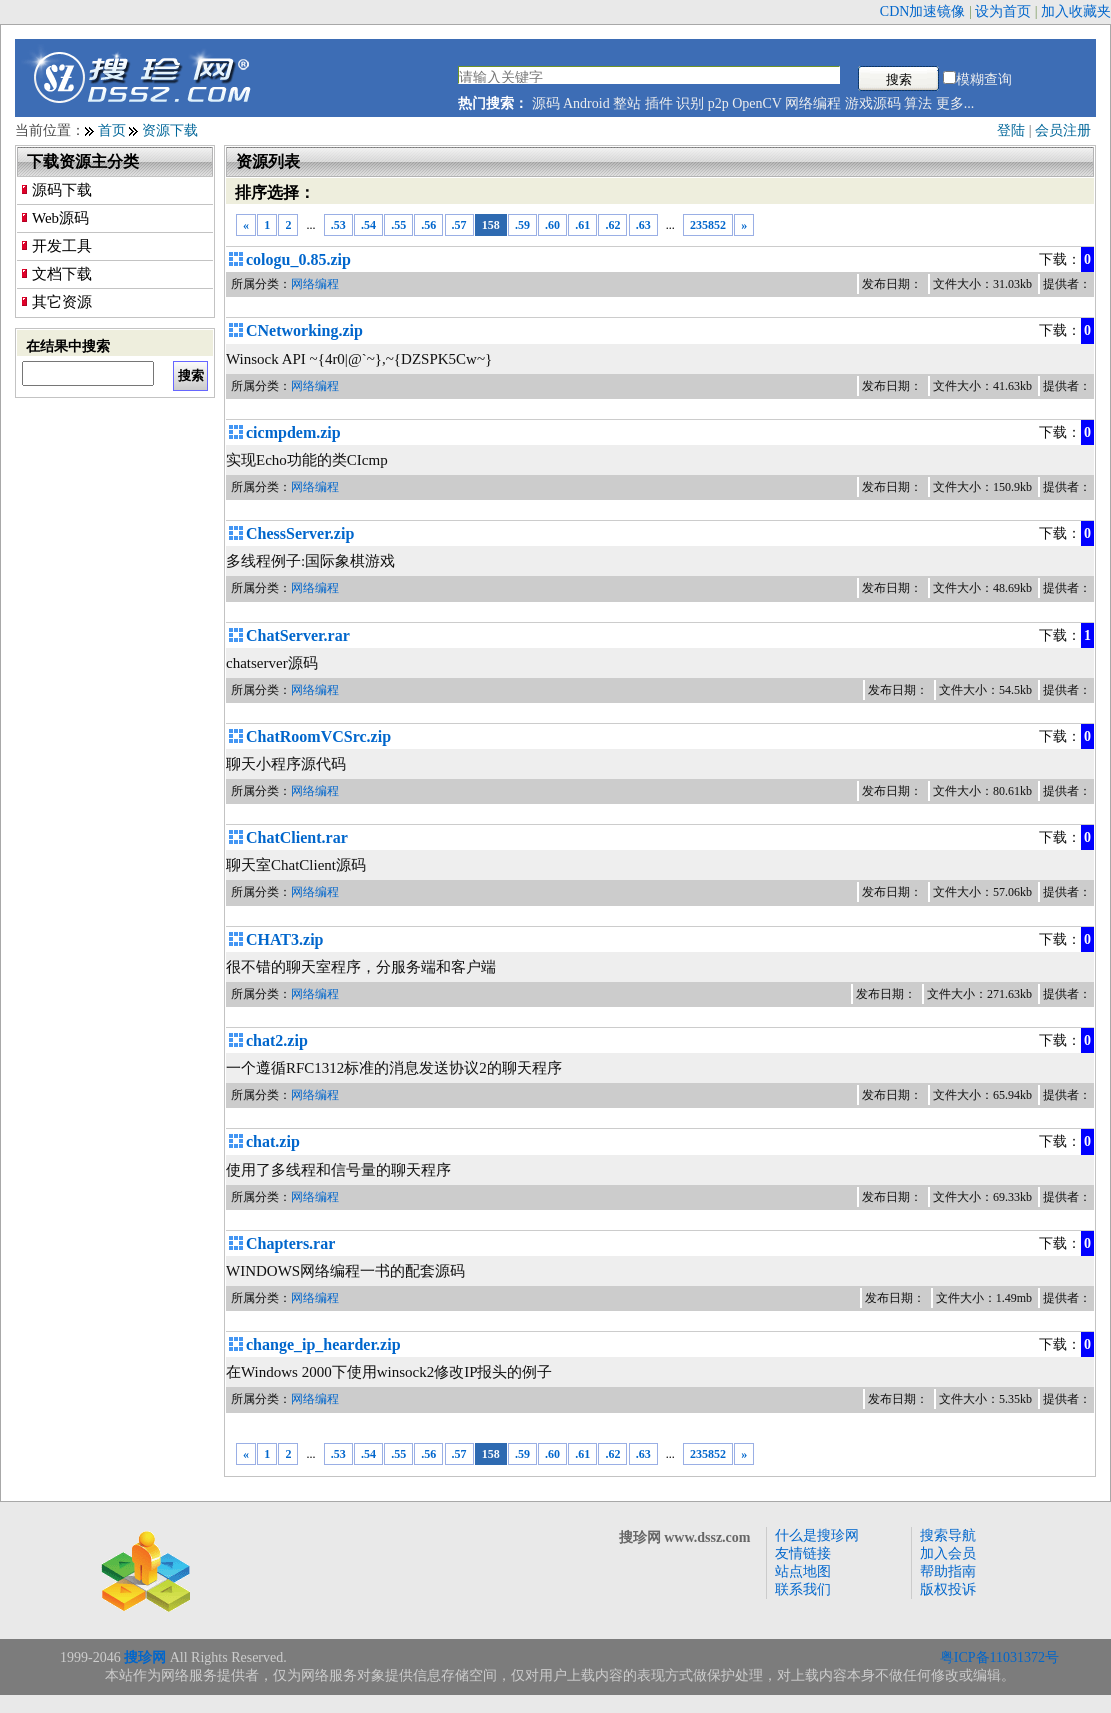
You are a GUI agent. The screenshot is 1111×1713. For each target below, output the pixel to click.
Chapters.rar (290, 1243)
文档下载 (62, 274)
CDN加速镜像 (923, 11)
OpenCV (757, 103)
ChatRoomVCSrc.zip (318, 736)
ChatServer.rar (298, 635)
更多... (955, 103)
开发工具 (62, 246)
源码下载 (62, 190)
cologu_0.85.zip (298, 259)
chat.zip (273, 1141)
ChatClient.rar (297, 837)
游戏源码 (873, 103)
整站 (627, 103)
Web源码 (60, 218)
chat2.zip (277, 1040)
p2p (718, 103)
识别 (690, 103)
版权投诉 (948, 1589)
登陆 (1011, 130)
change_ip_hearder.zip (323, 1344)
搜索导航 (948, 1535)
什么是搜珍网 (817, 1535)
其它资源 (62, 302)
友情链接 (803, 1553)
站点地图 (803, 1571)
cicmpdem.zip (293, 432)
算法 (918, 103)
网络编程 (813, 103)
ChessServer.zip (300, 533)
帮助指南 (948, 1571)
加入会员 (948, 1553)
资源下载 (170, 130)
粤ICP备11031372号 (999, 1657)
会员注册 (1063, 130)
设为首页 (1003, 11)
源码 (546, 103)
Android (586, 103)
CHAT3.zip (284, 939)
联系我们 (803, 1589)
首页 (112, 130)
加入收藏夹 (1076, 11)
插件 (659, 103)
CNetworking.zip (304, 330)
